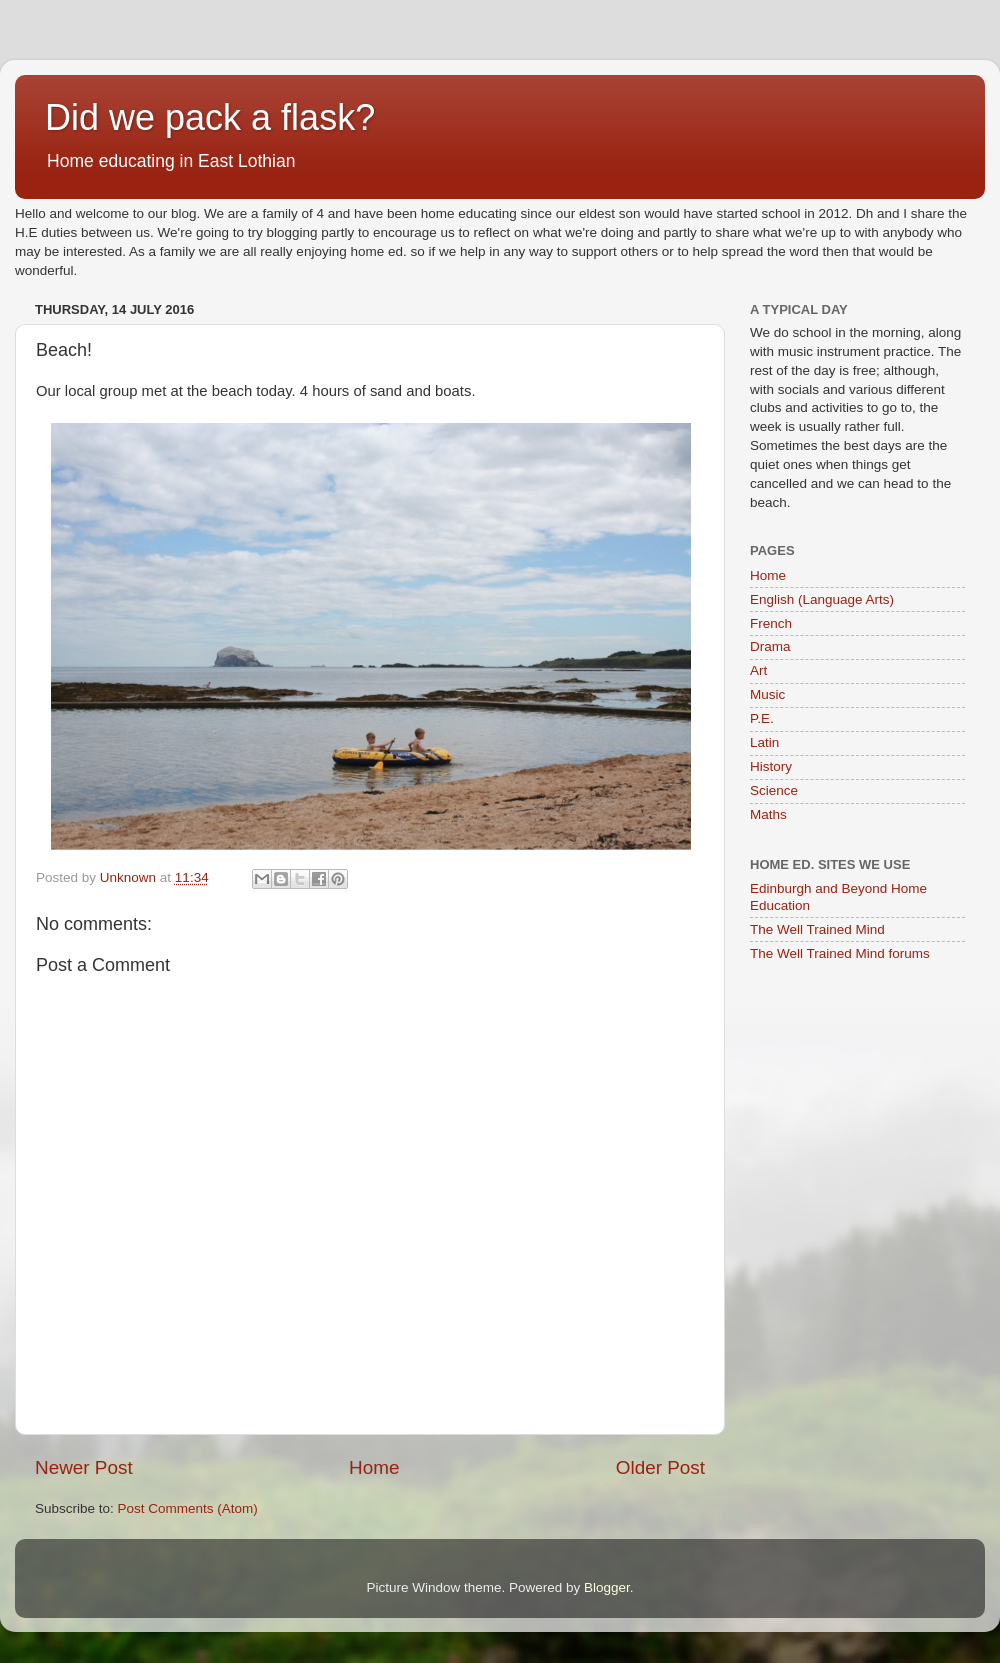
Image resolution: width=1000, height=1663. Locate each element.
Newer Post (84, 1467)
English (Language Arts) (822, 599)
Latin (764, 742)
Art (758, 670)
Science (774, 790)
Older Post (660, 1467)
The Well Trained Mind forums (840, 953)
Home (374, 1467)
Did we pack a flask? (210, 117)
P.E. (762, 718)
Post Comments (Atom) (188, 1508)
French (771, 623)
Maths (768, 814)
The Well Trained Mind (817, 929)
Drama (770, 646)
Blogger (607, 1587)
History (771, 766)
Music (767, 694)
